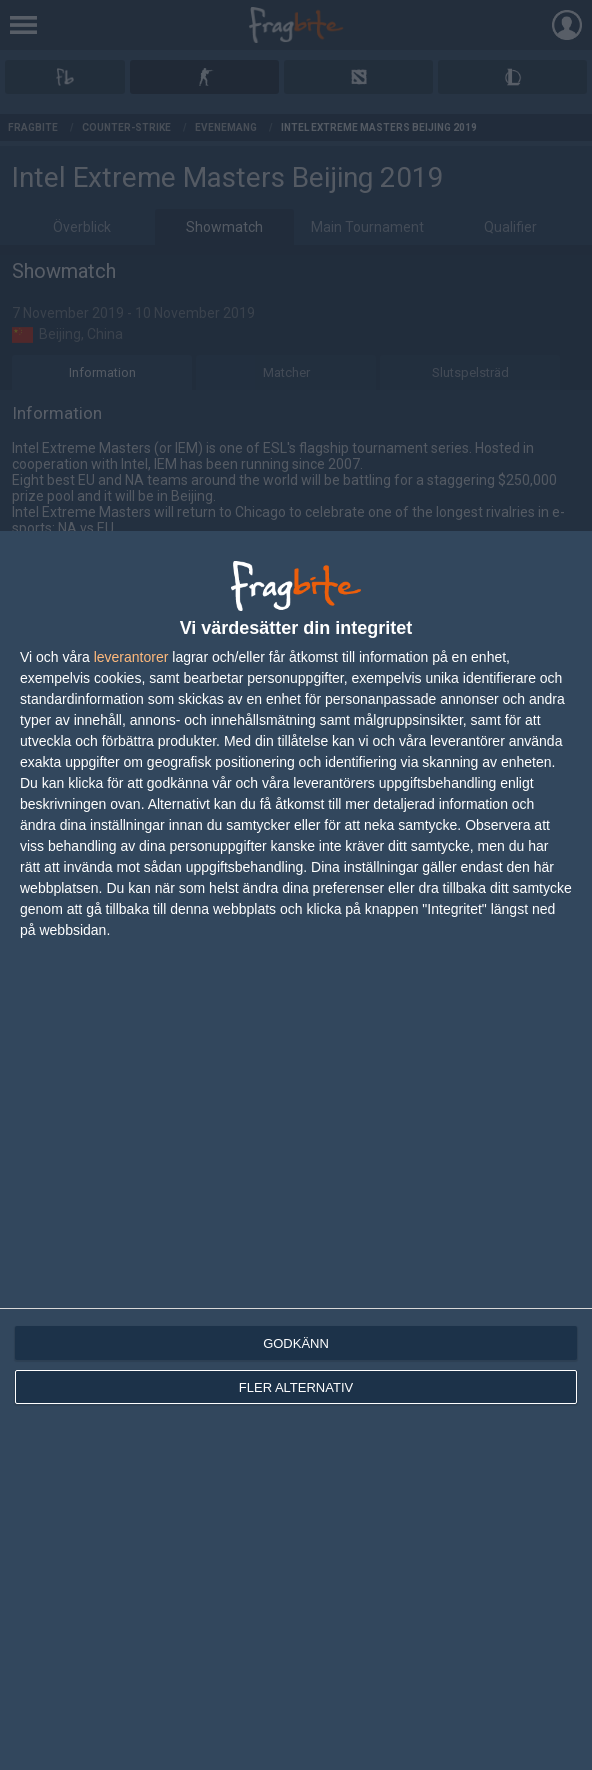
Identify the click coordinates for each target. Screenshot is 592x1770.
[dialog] (296, 1150)
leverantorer (131, 657)
